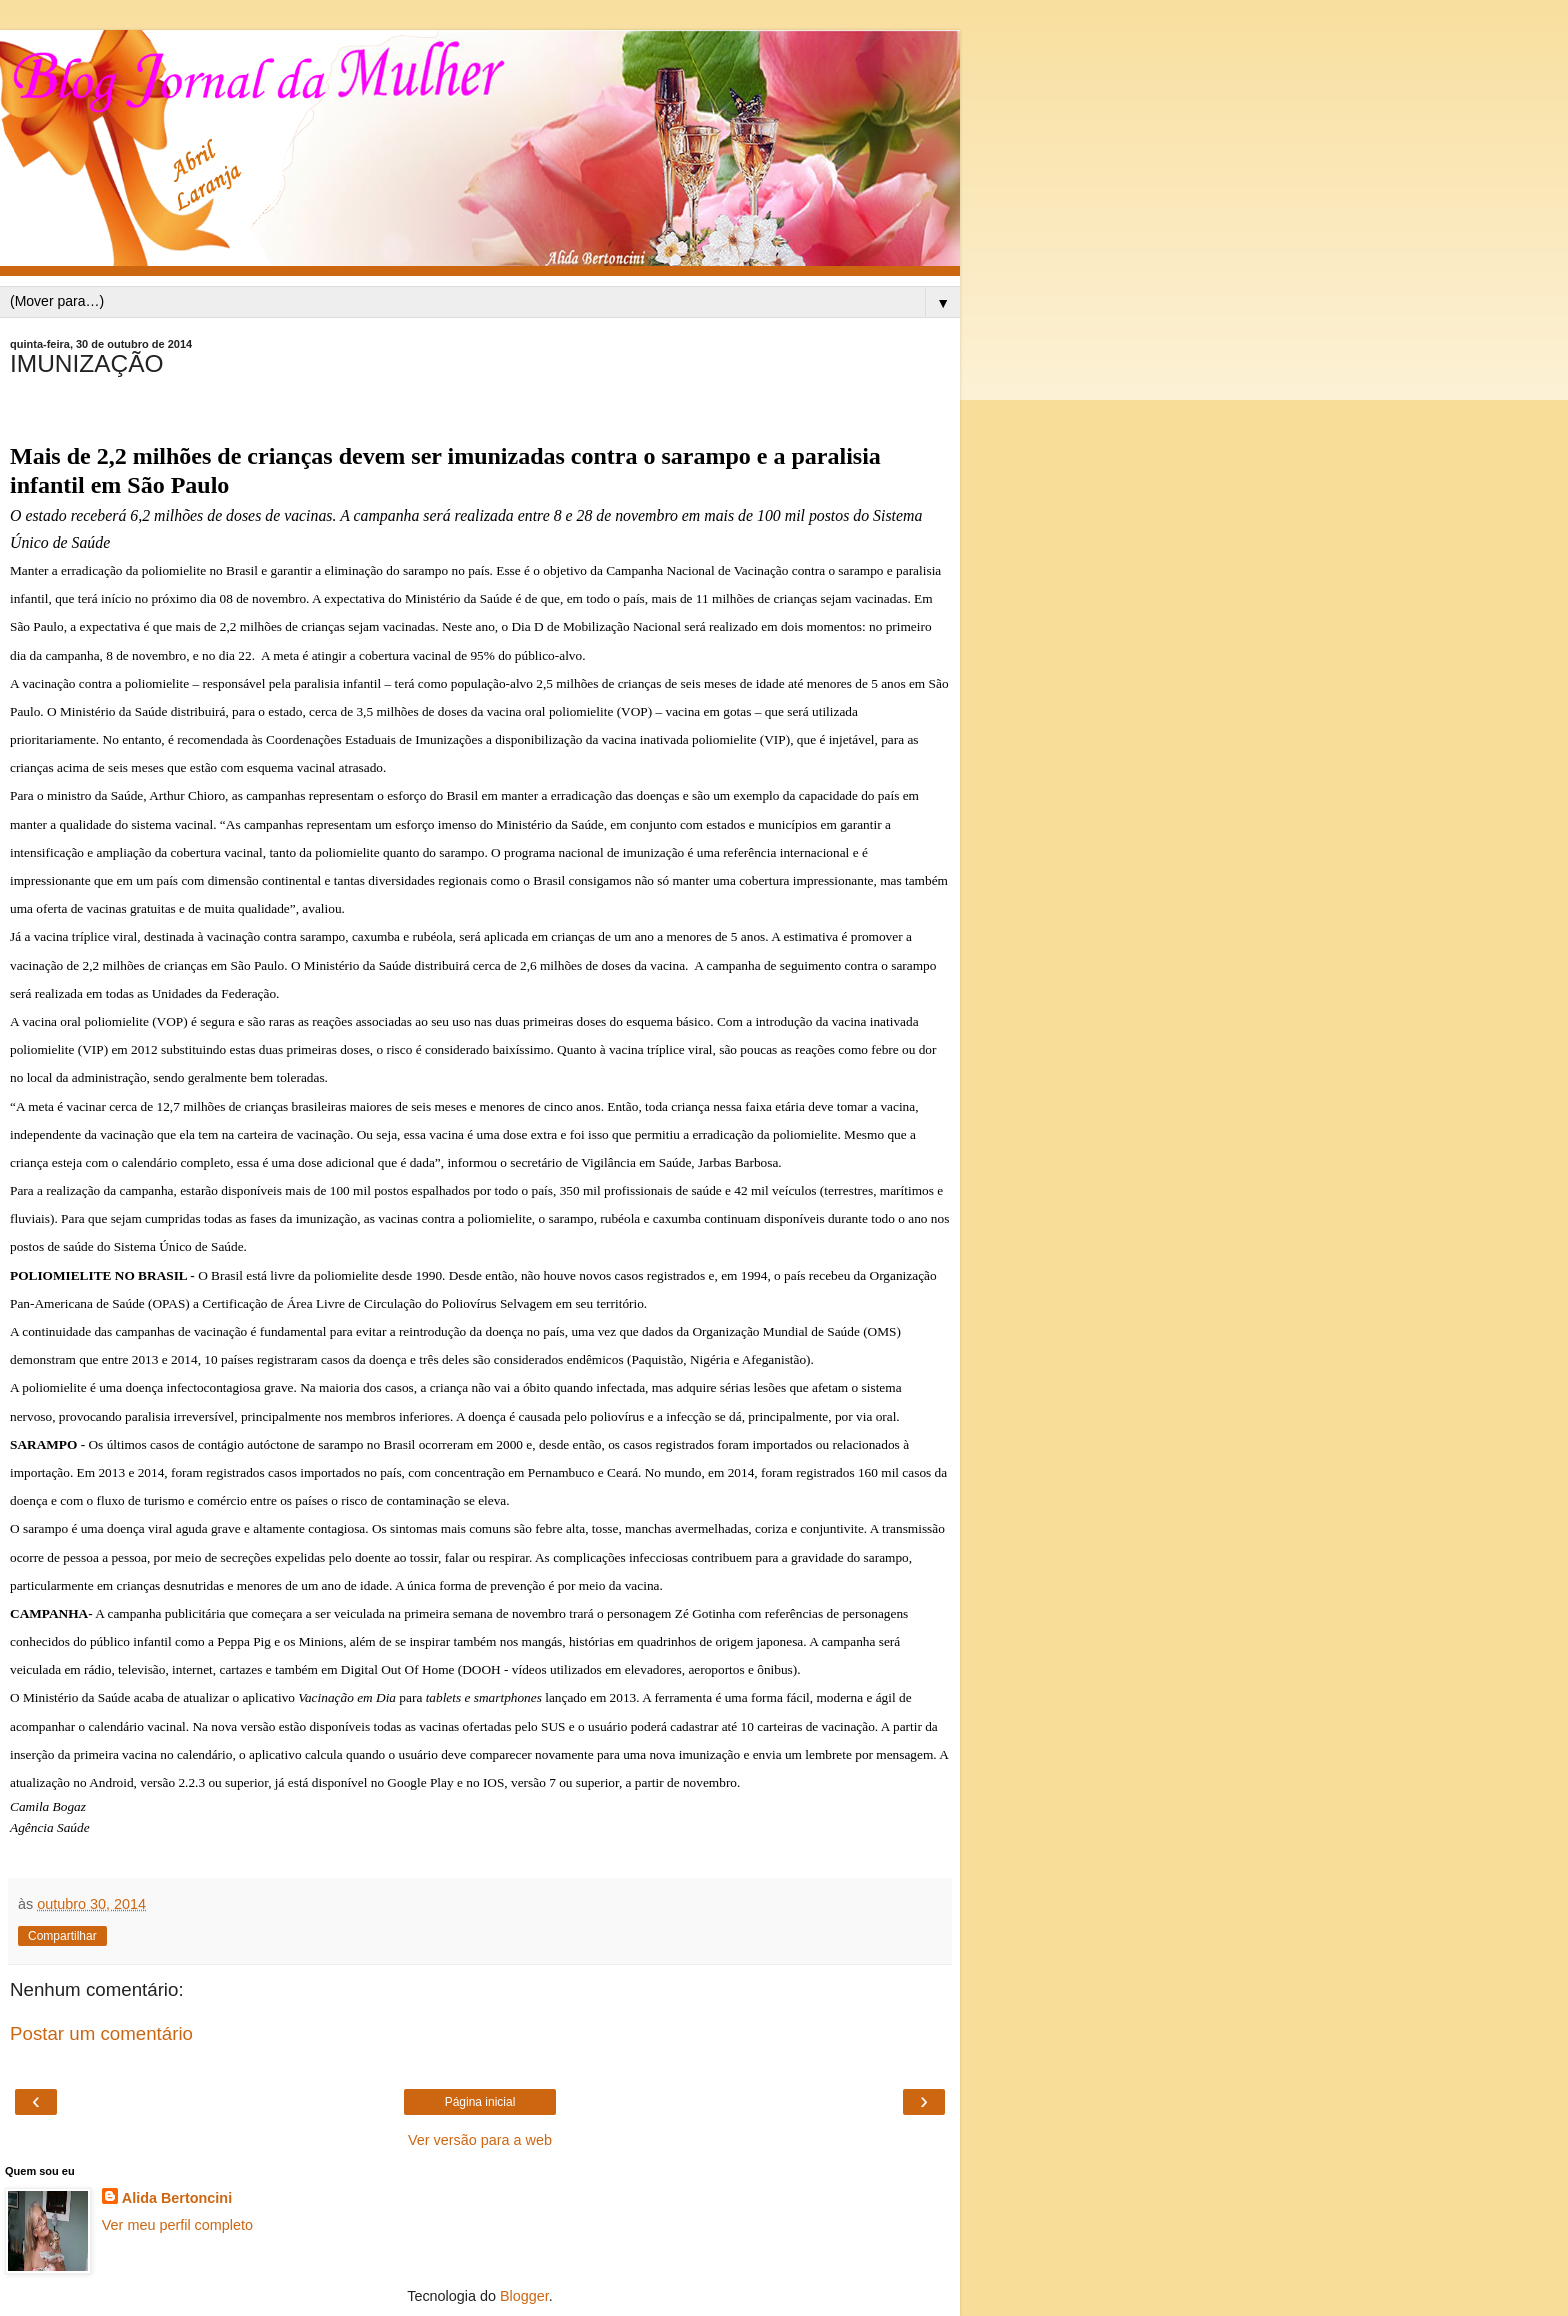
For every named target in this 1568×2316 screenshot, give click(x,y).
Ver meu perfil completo (177, 2225)
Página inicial (480, 2102)
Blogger (524, 2296)
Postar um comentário (101, 2033)
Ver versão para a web (480, 2140)
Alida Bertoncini (177, 2198)
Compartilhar (62, 1936)
